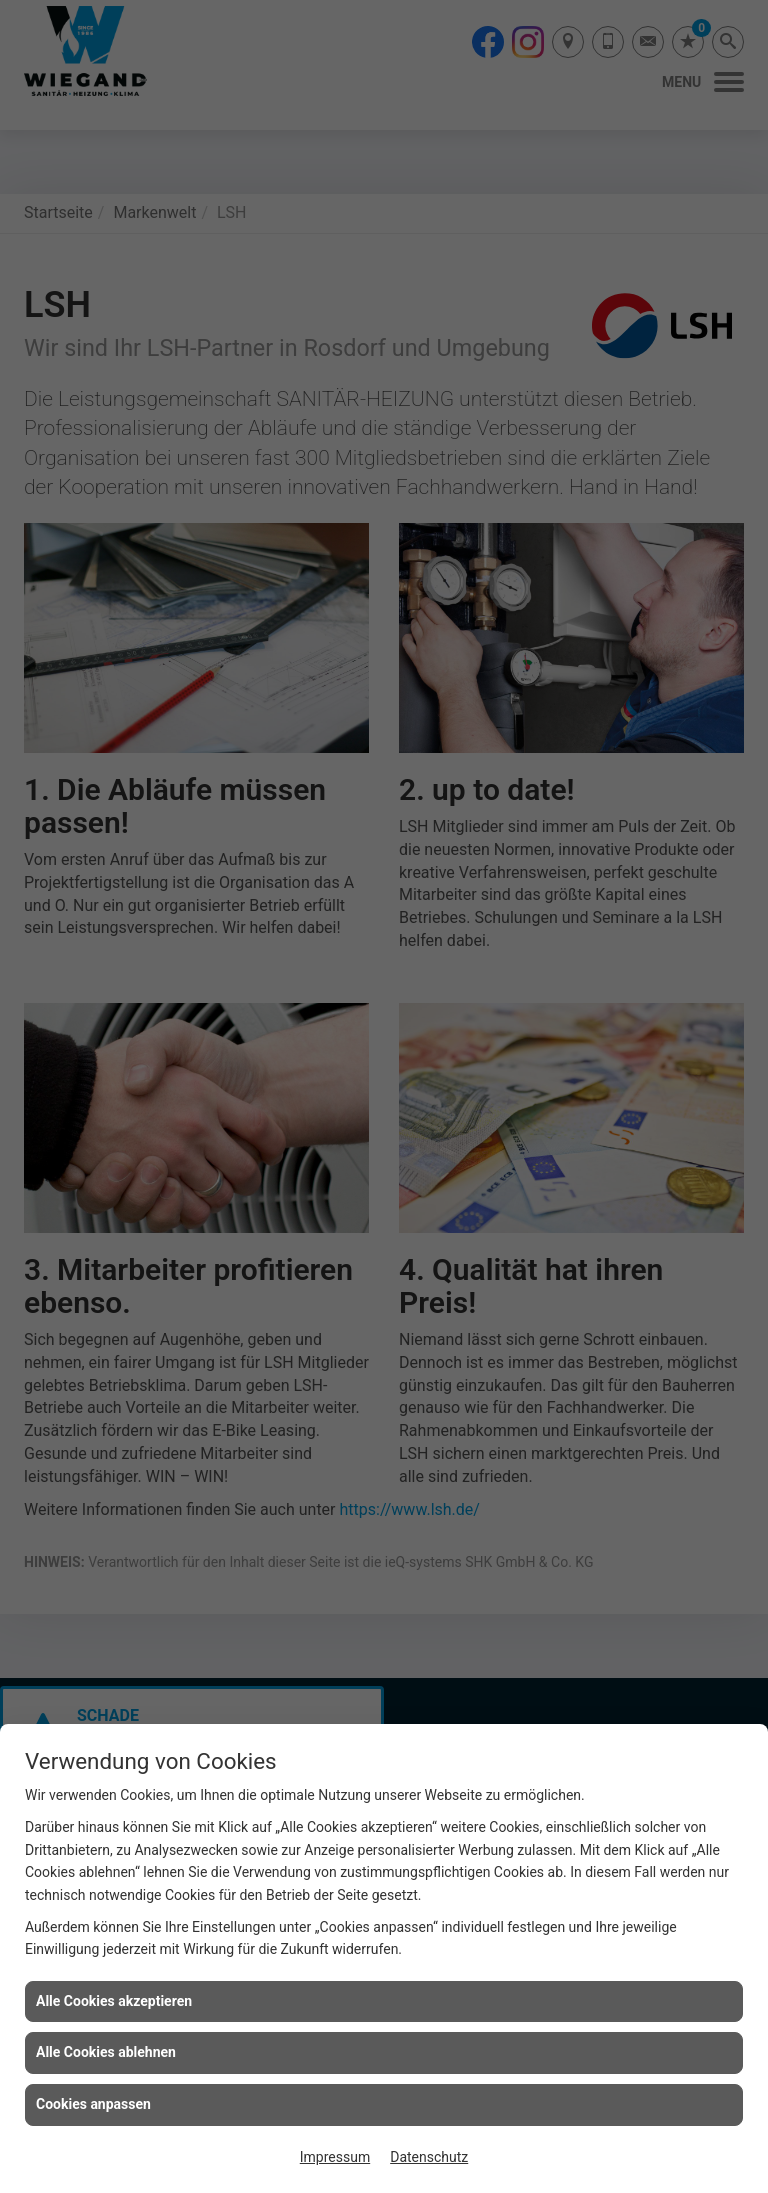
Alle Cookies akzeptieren (114, 2001)
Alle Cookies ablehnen (106, 2052)
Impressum (335, 2157)
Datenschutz (429, 2157)
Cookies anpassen (93, 2104)
